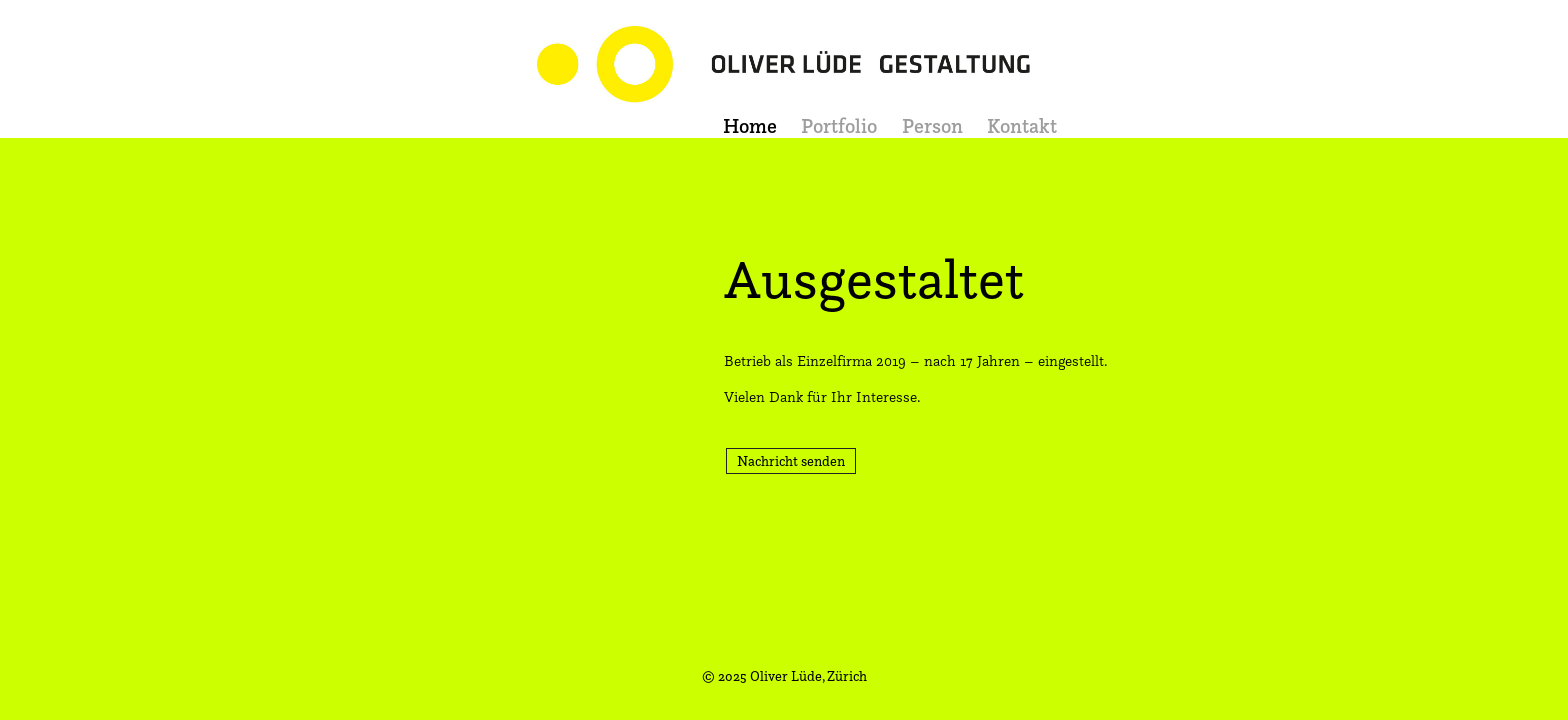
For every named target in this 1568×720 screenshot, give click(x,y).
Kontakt (1022, 126)
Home (750, 126)
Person (932, 126)
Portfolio (839, 126)
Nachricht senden (791, 460)
